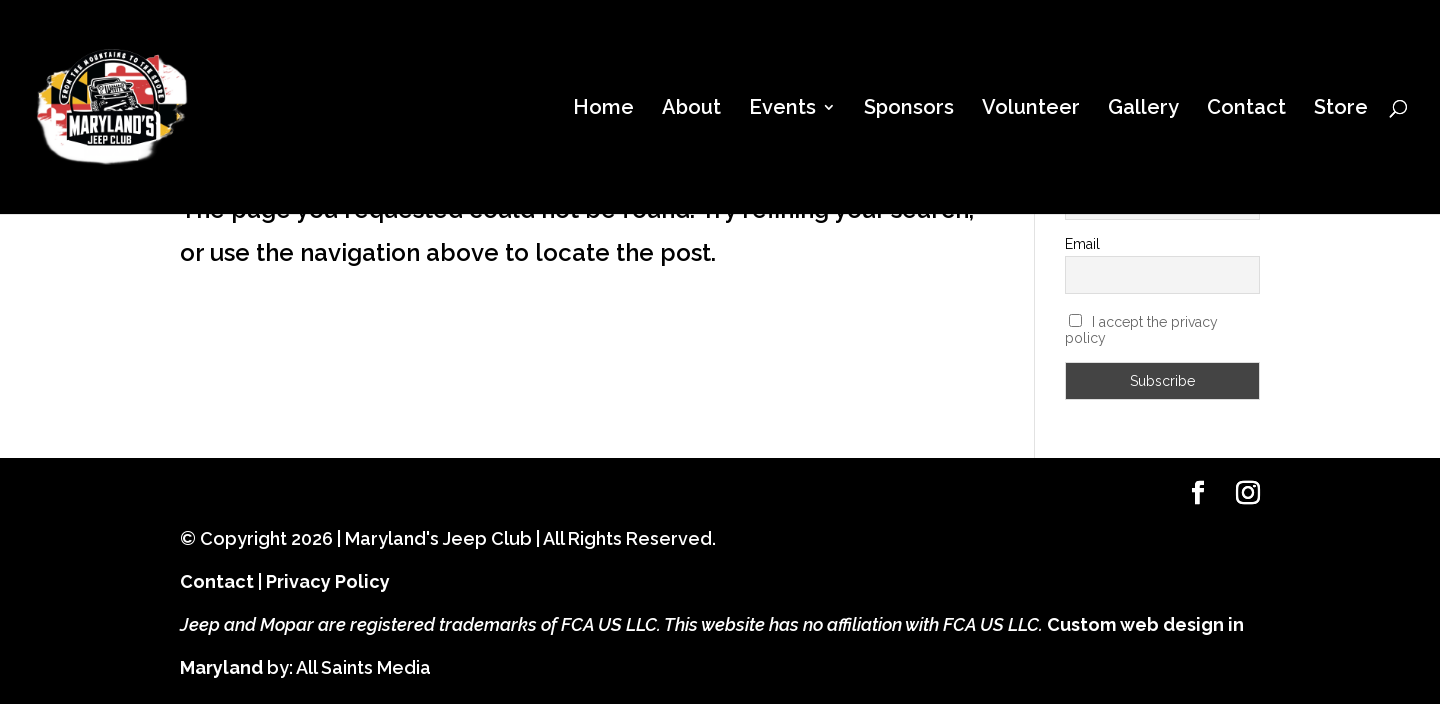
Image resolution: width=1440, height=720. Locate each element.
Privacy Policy (328, 581)
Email (1082, 244)
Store (1341, 109)
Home (603, 109)
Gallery (1143, 109)
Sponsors (909, 109)
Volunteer (1031, 109)
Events (782, 109)
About (691, 109)
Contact (1246, 109)
